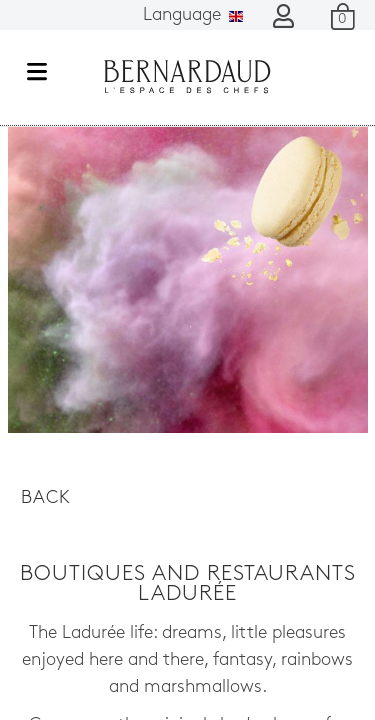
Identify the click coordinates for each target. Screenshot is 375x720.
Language (193, 15)
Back (46, 498)
